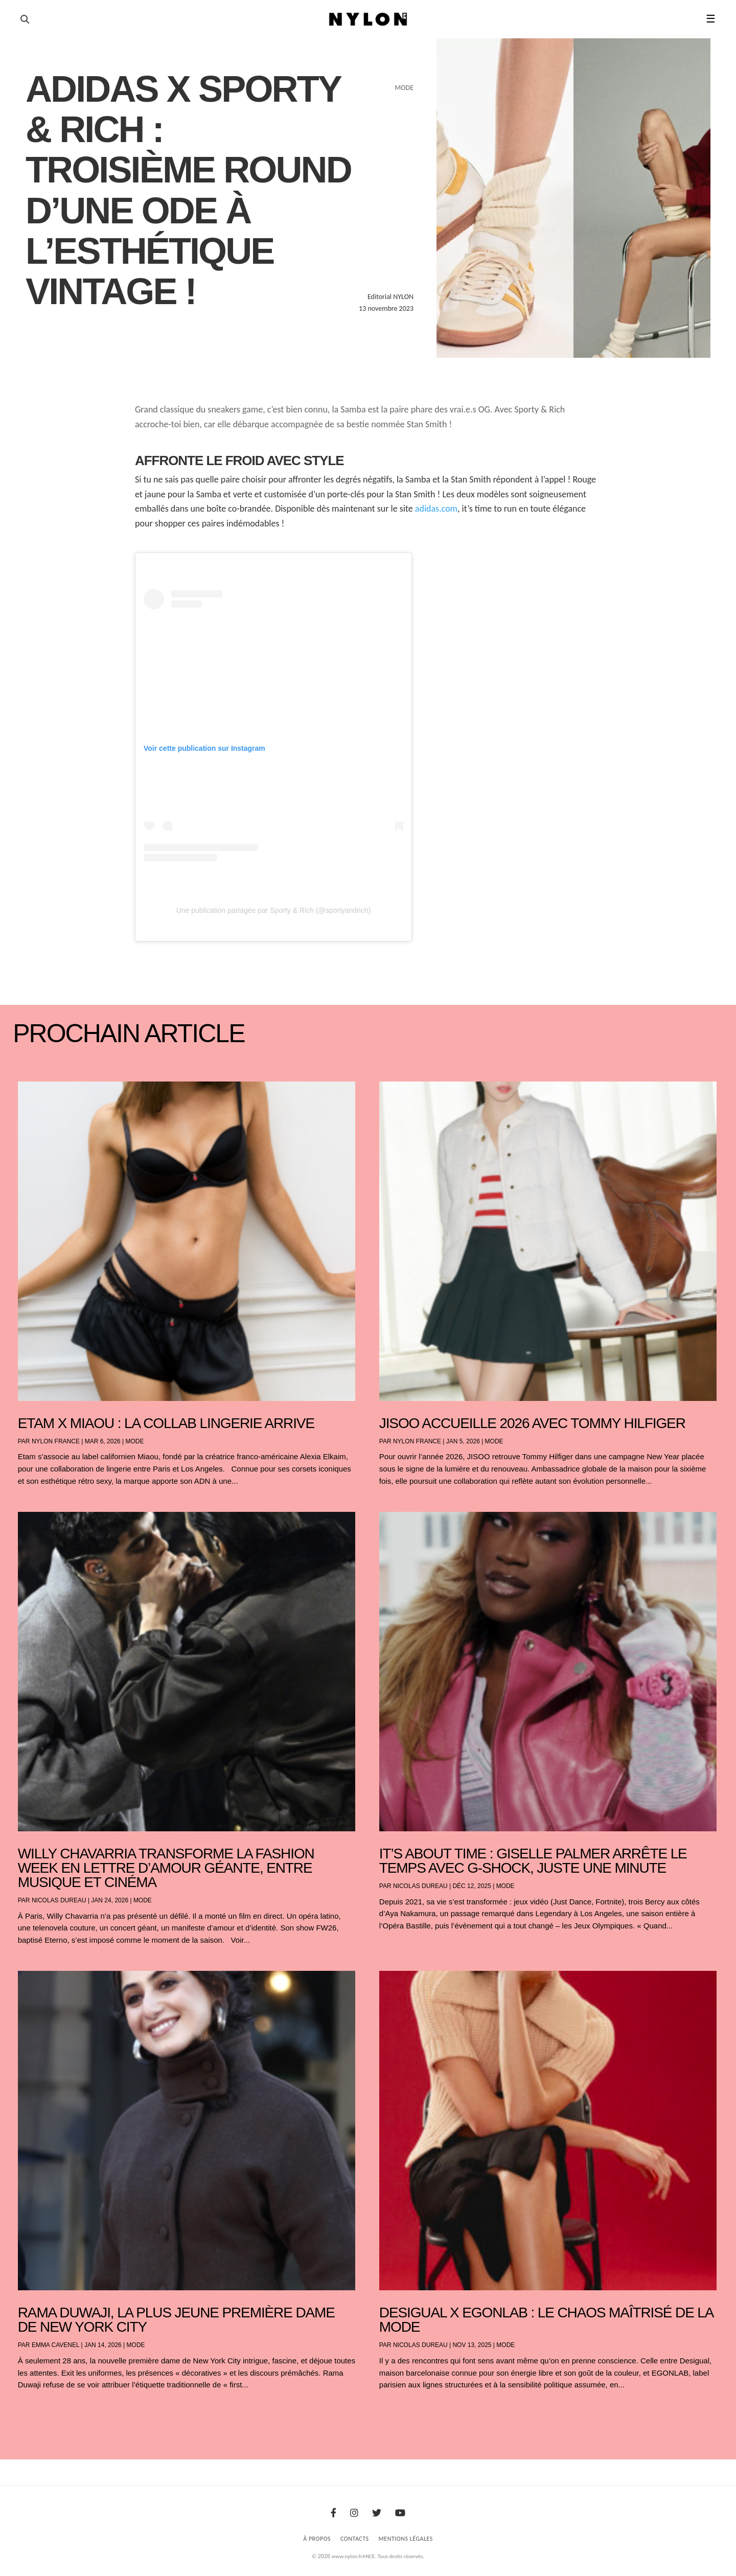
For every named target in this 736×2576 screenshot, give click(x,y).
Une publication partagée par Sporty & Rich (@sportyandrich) (273, 910)
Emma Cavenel (55, 2345)
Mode (135, 1441)
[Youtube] (400, 2513)
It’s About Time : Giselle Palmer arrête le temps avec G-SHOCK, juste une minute (533, 1861)
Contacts (354, 2538)
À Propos (317, 2538)
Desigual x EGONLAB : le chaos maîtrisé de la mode (546, 2320)
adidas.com (436, 508)
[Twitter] (376, 2513)
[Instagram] (354, 2513)
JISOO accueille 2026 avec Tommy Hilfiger (532, 1423)
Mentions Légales (406, 2538)
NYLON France (56, 1441)
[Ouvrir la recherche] (24, 19)
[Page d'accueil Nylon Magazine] (368, 19)
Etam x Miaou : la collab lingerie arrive (166, 1423)
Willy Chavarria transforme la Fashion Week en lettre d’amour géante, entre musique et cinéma (166, 1868)
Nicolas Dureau (59, 1900)
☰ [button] (711, 19)
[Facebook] (333, 2513)
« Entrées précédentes (36, 2411)
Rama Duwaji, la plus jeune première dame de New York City (176, 2320)
